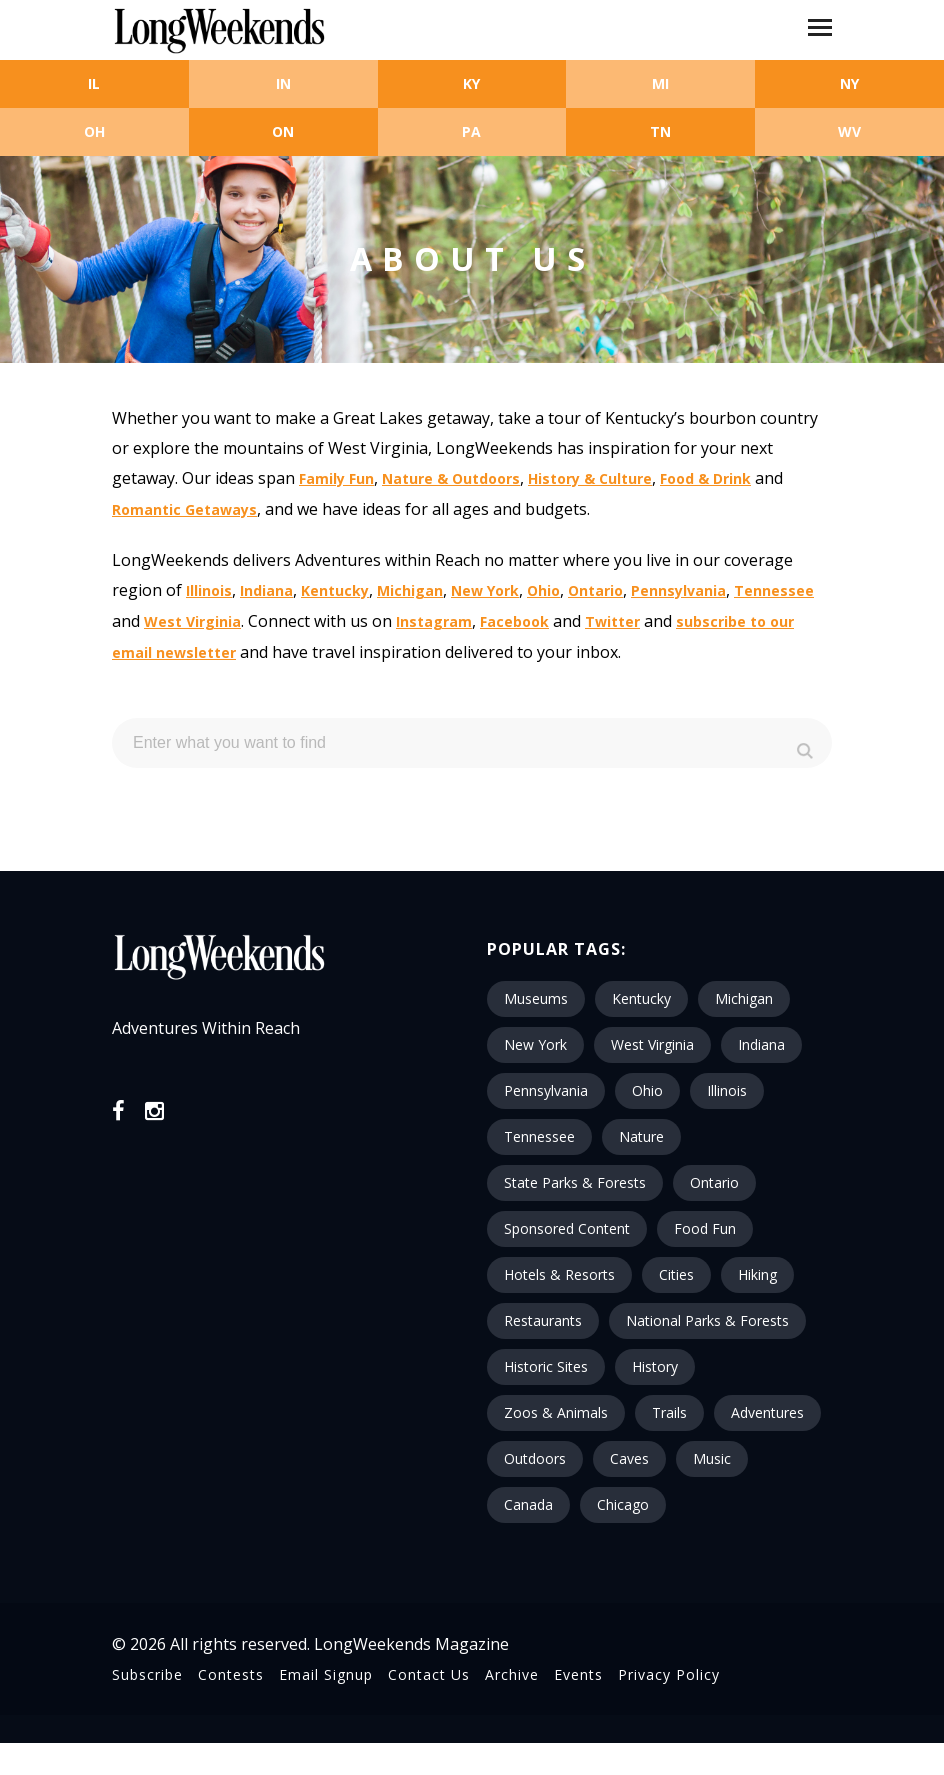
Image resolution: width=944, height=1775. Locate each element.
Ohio (543, 590)
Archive (512, 1674)
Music (712, 1458)
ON (283, 131)
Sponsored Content (567, 1228)
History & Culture (590, 478)
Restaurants (543, 1320)
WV (849, 131)
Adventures (767, 1412)
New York (485, 590)
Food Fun (705, 1228)
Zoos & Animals (556, 1412)
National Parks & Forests (707, 1320)
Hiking (757, 1274)
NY (849, 83)
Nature (641, 1136)
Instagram (434, 621)
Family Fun (336, 478)
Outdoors (535, 1458)
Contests (231, 1674)
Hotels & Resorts (559, 1274)
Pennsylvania (678, 590)
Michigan (410, 590)
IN (283, 83)
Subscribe (147, 1674)
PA (471, 131)
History (655, 1366)
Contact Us (429, 1674)
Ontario (595, 590)
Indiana (266, 590)
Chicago (623, 1504)
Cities (676, 1274)
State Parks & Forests (575, 1182)
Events (578, 1674)
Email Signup (326, 1674)
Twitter (612, 621)
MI (660, 83)
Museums (536, 998)
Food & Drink (705, 478)
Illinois (209, 590)
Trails (669, 1412)
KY (471, 83)
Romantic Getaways (184, 509)
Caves (629, 1458)
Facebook (514, 621)
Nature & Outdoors (451, 478)
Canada (528, 1504)
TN (660, 131)
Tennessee (774, 590)
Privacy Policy (669, 1674)
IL (94, 83)
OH (94, 131)
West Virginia (192, 621)
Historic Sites (546, 1366)
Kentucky (335, 590)
